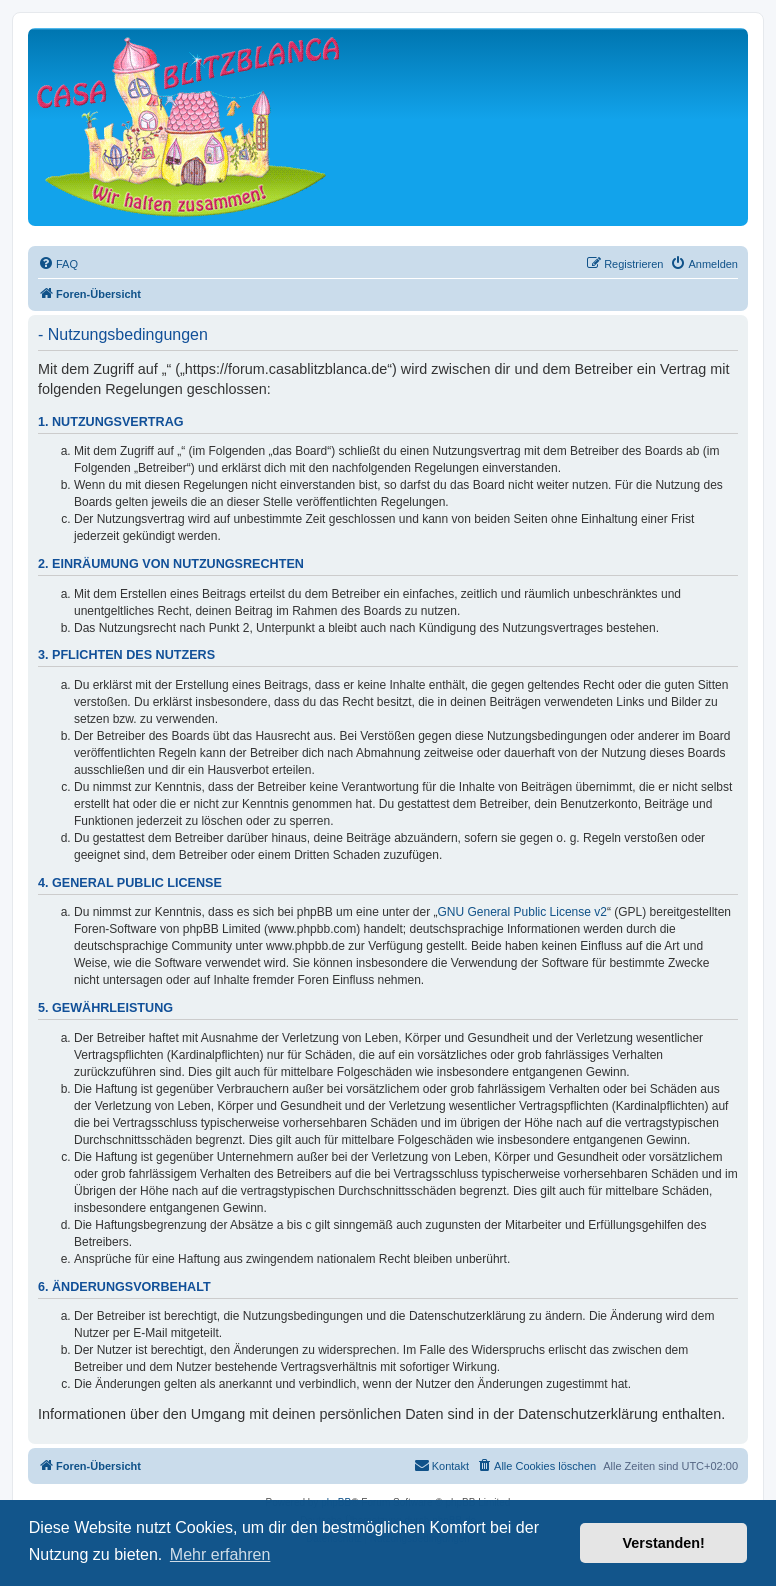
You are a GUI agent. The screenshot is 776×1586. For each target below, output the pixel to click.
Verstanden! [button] (664, 1543)
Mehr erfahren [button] (220, 1554)
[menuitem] (58, 264)
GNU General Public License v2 (522, 912)
